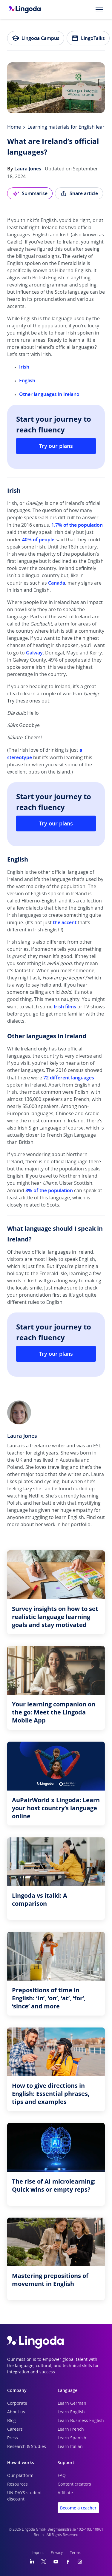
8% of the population (49, 1190)
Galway (34, 652)
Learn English (71, 2412)
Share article (79, 193)
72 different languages (68, 1077)
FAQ (62, 2476)
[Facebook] (68, 2561)
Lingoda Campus (35, 38)
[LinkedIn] (31, 2561)
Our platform (20, 2476)
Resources (17, 2484)
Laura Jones (27, 168)
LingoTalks (88, 38)
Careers (15, 2429)
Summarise (29, 193)
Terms (75, 2553)
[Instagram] (80, 2561)
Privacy (57, 2553)
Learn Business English (81, 2421)
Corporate (17, 2403)
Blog (11, 2421)
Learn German (72, 2403)
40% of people (38, 539)
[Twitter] (44, 2561)
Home (14, 127)
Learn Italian (70, 2447)
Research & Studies (26, 2447)
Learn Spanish (72, 2438)
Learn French (71, 2429)
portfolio (80, 1524)
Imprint (38, 2553)
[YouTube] (56, 2561)
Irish (24, 366)
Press (12, 2438)
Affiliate (65, 2493)
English (27, 380)
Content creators (74, 2484)
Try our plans (56, 445)
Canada (56, 583)
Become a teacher (78, 2508)
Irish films (65, 1006)
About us (16, 2412)
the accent (64, 922)
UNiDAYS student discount (24, 2496)
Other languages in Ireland (49, 394)
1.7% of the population (77, 525)
